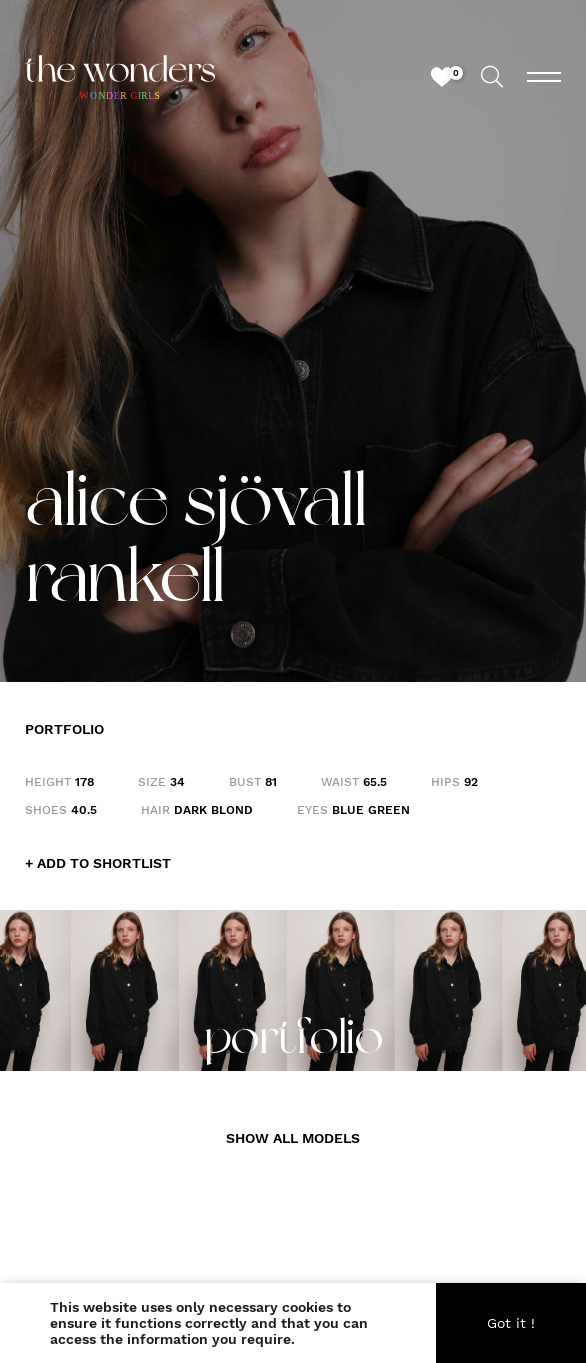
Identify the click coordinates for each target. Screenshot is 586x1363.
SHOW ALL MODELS (293, 1138)
